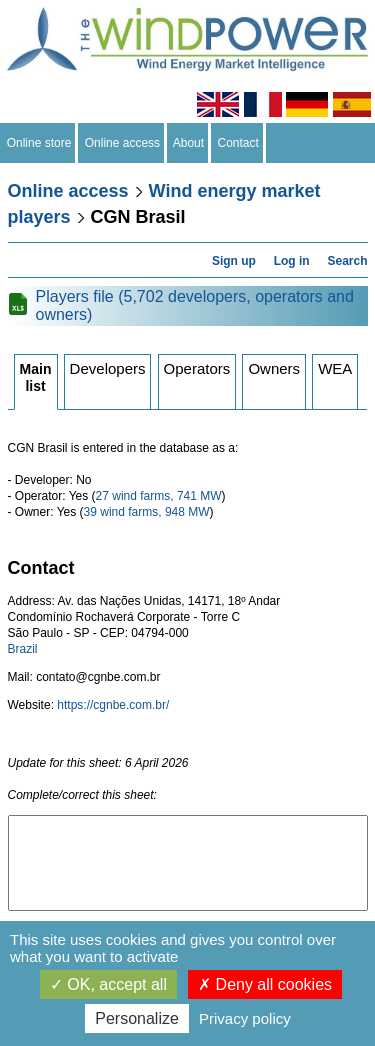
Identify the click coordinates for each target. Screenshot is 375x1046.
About (189, 143)
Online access (122, 143)
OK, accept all (108, 984)
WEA (335, 368)
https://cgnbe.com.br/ (113, 705)
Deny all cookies (265, 984)
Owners (274, 368)
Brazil (23, 649)
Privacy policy (245, 1018)
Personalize (137, 1018)
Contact (238, 143)
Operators (197, 368)
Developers (108, 368)
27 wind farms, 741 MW (159, 496)
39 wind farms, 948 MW (147, 512)
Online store (39, 143)
